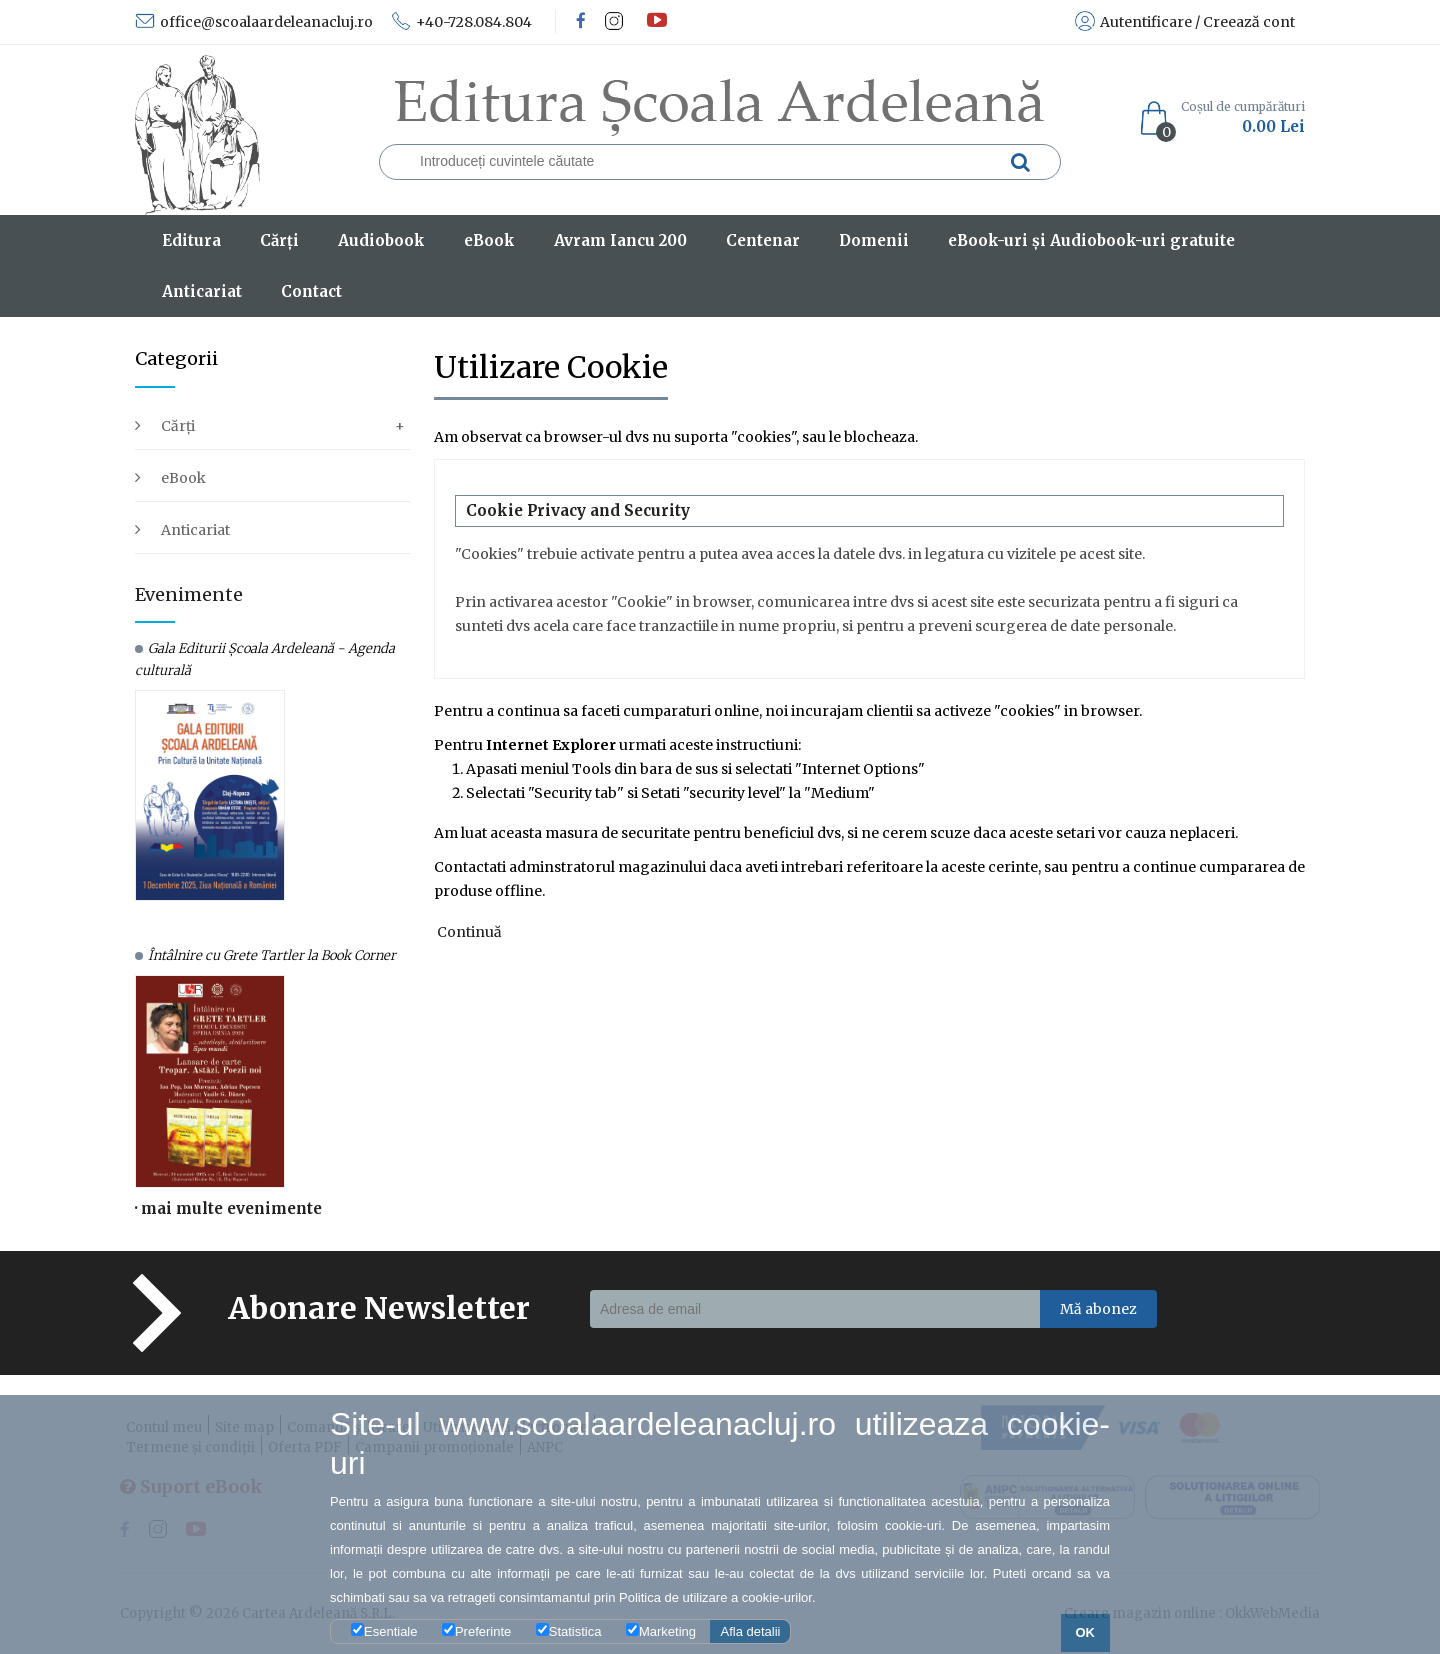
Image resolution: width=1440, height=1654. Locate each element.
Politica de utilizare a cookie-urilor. (717, 1597)
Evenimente (189, 594)
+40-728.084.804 (461, 22)
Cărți (178, 426)
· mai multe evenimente (228, 1208)
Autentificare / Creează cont (1185, 22)
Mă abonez (1098, 1309)
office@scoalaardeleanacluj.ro (254, 22)
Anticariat (195, 530)
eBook (183, 478)
